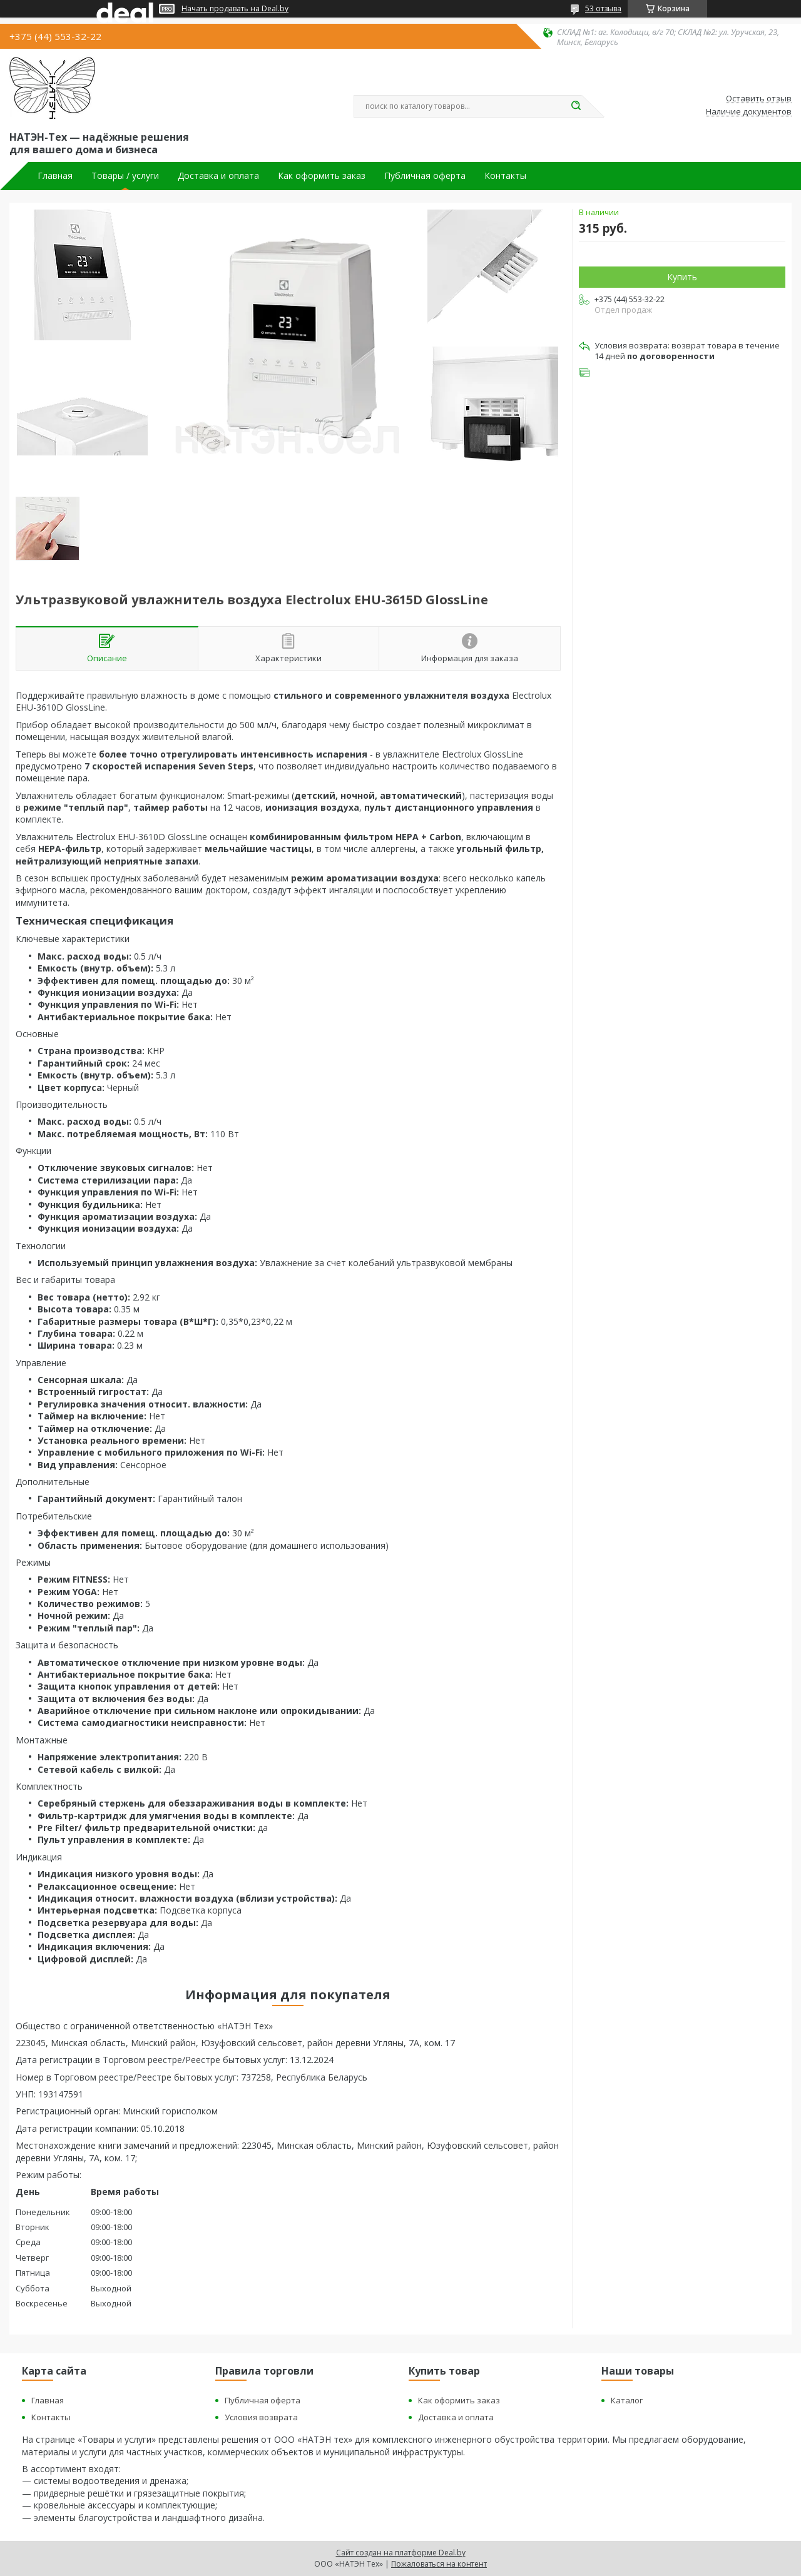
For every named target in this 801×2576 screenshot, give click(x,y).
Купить (682, 277)
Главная (55, 175)
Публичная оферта (425, 175)
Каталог (627, 2400)
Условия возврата (261, 2417)
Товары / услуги (125, 175)
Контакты (505, 175)
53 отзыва (603, 8)
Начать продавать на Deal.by (234, 8)
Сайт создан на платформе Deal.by (401, 2552)
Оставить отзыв (759, 98)
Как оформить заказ (321, 175)
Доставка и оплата (218, 175)
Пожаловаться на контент (439, 2563)
